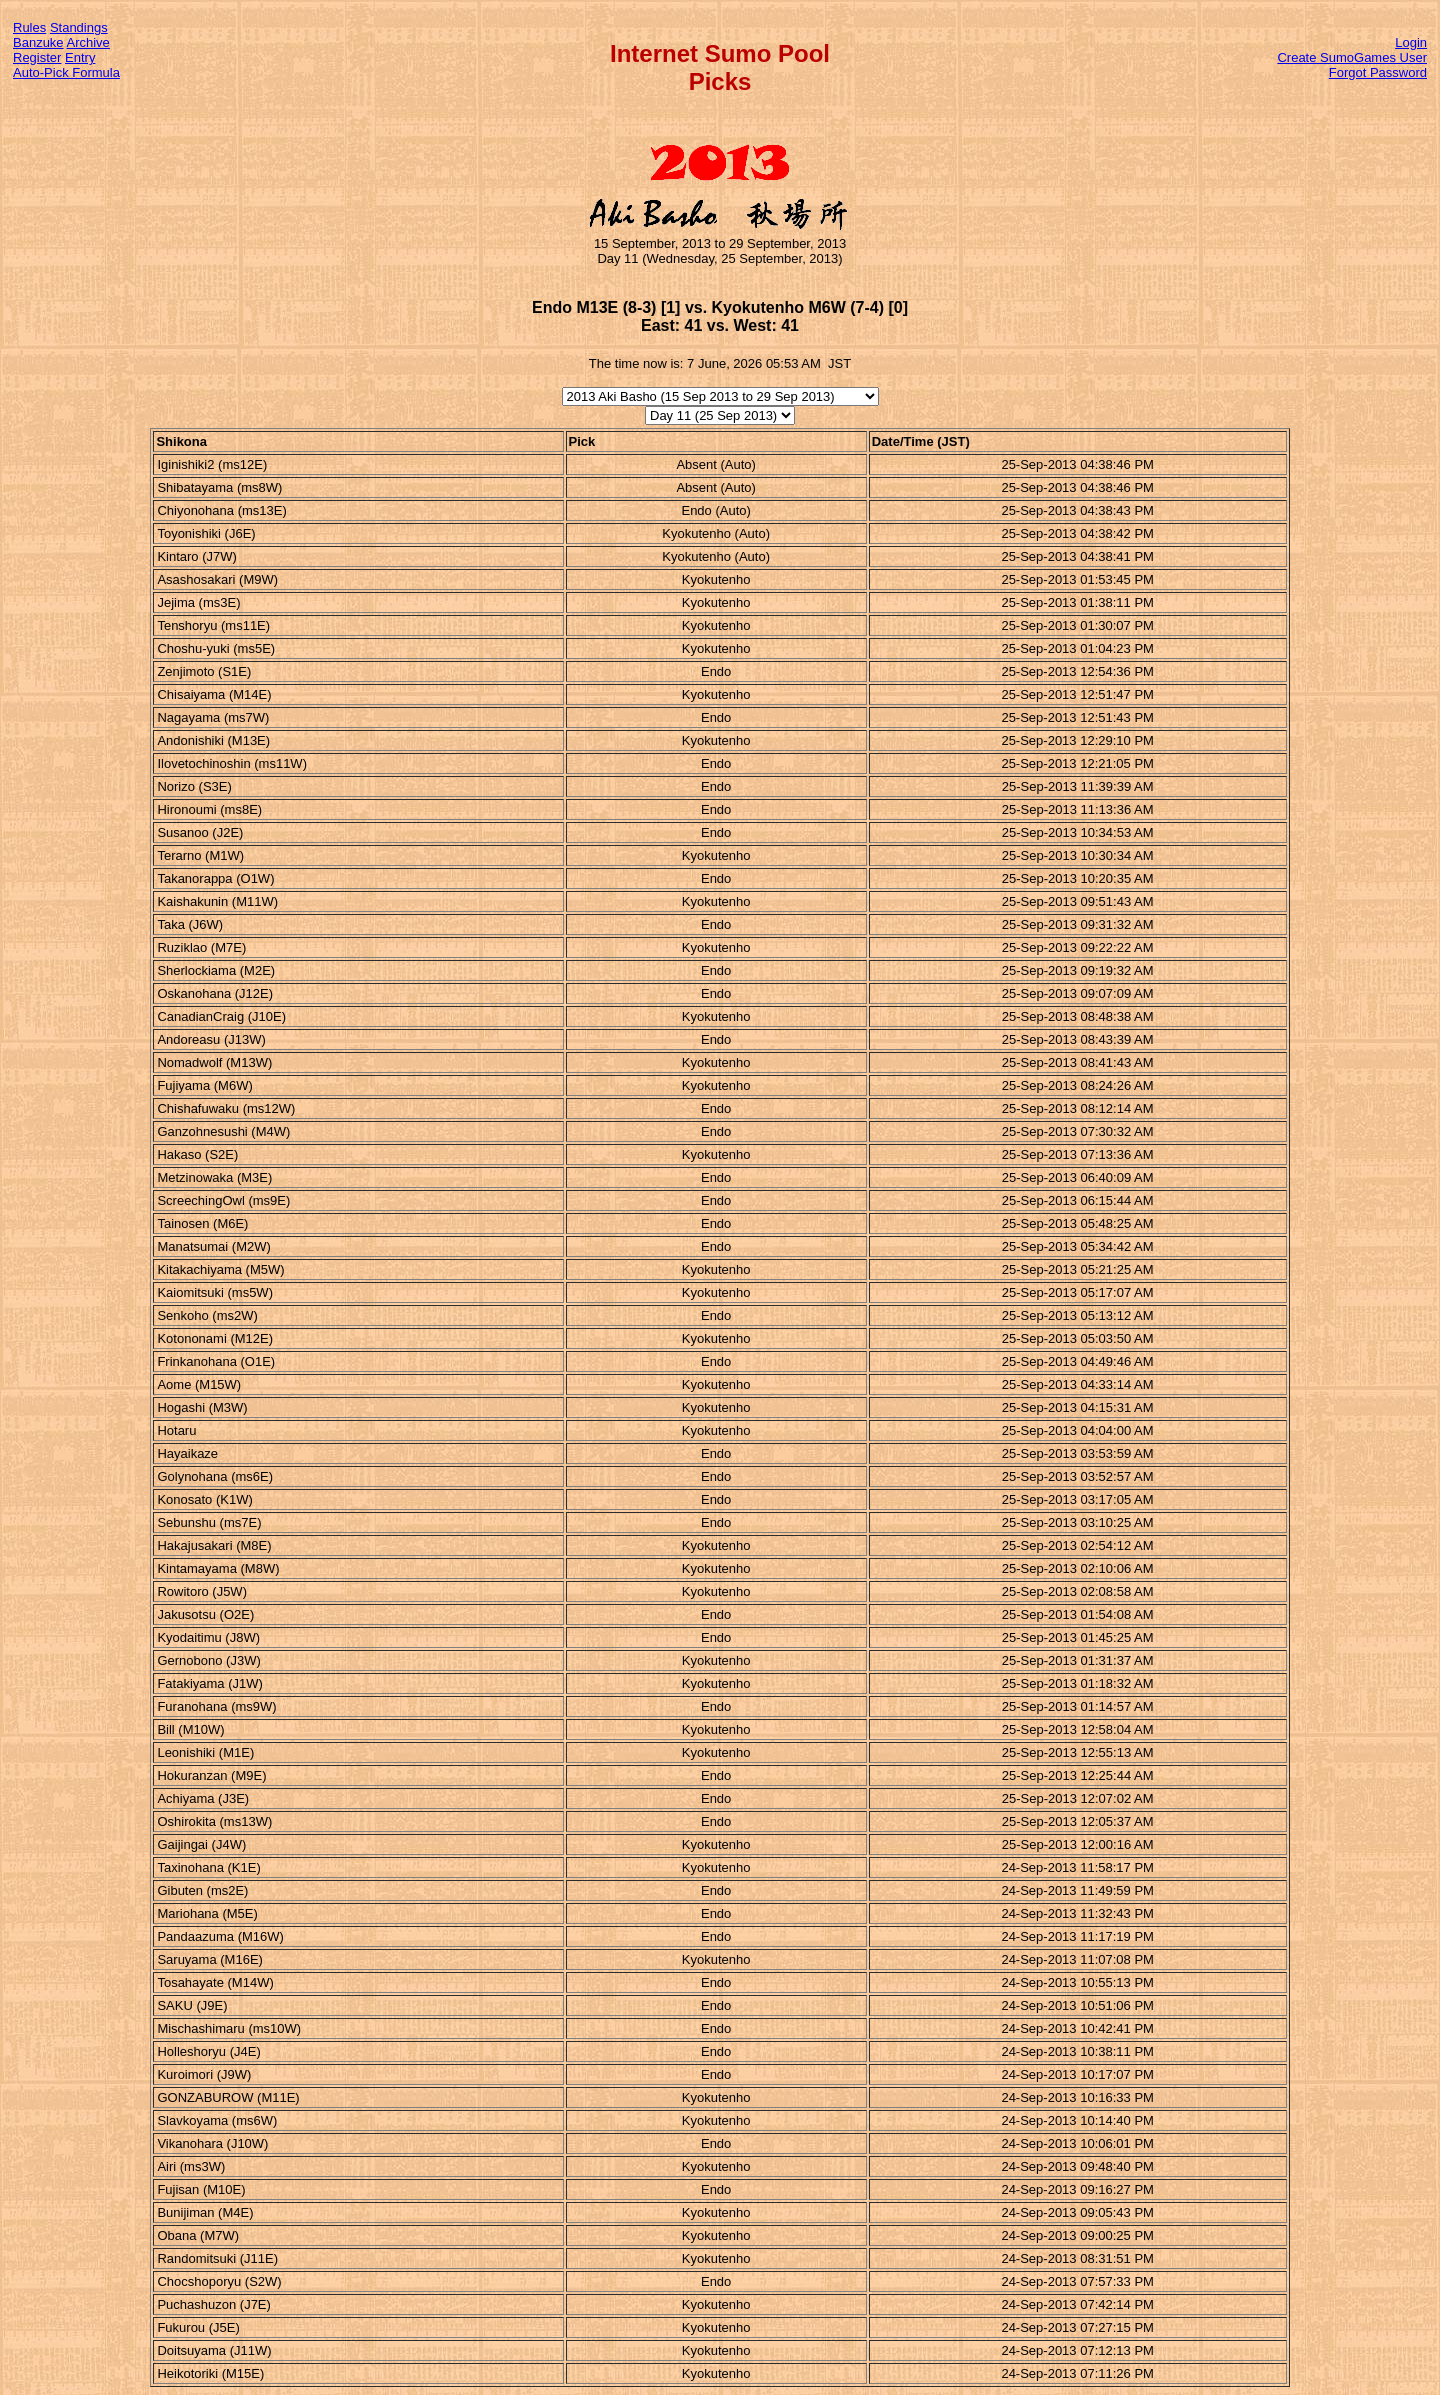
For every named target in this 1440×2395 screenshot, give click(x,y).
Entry (80, 57)
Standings (79, 27)
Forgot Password (1378, 72)
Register (37, 57)
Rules (29, 27)
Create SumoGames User (1352, 57)
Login (1411, 42)
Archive (88, 42)
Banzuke (38, 42)
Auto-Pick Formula (66, 72)
